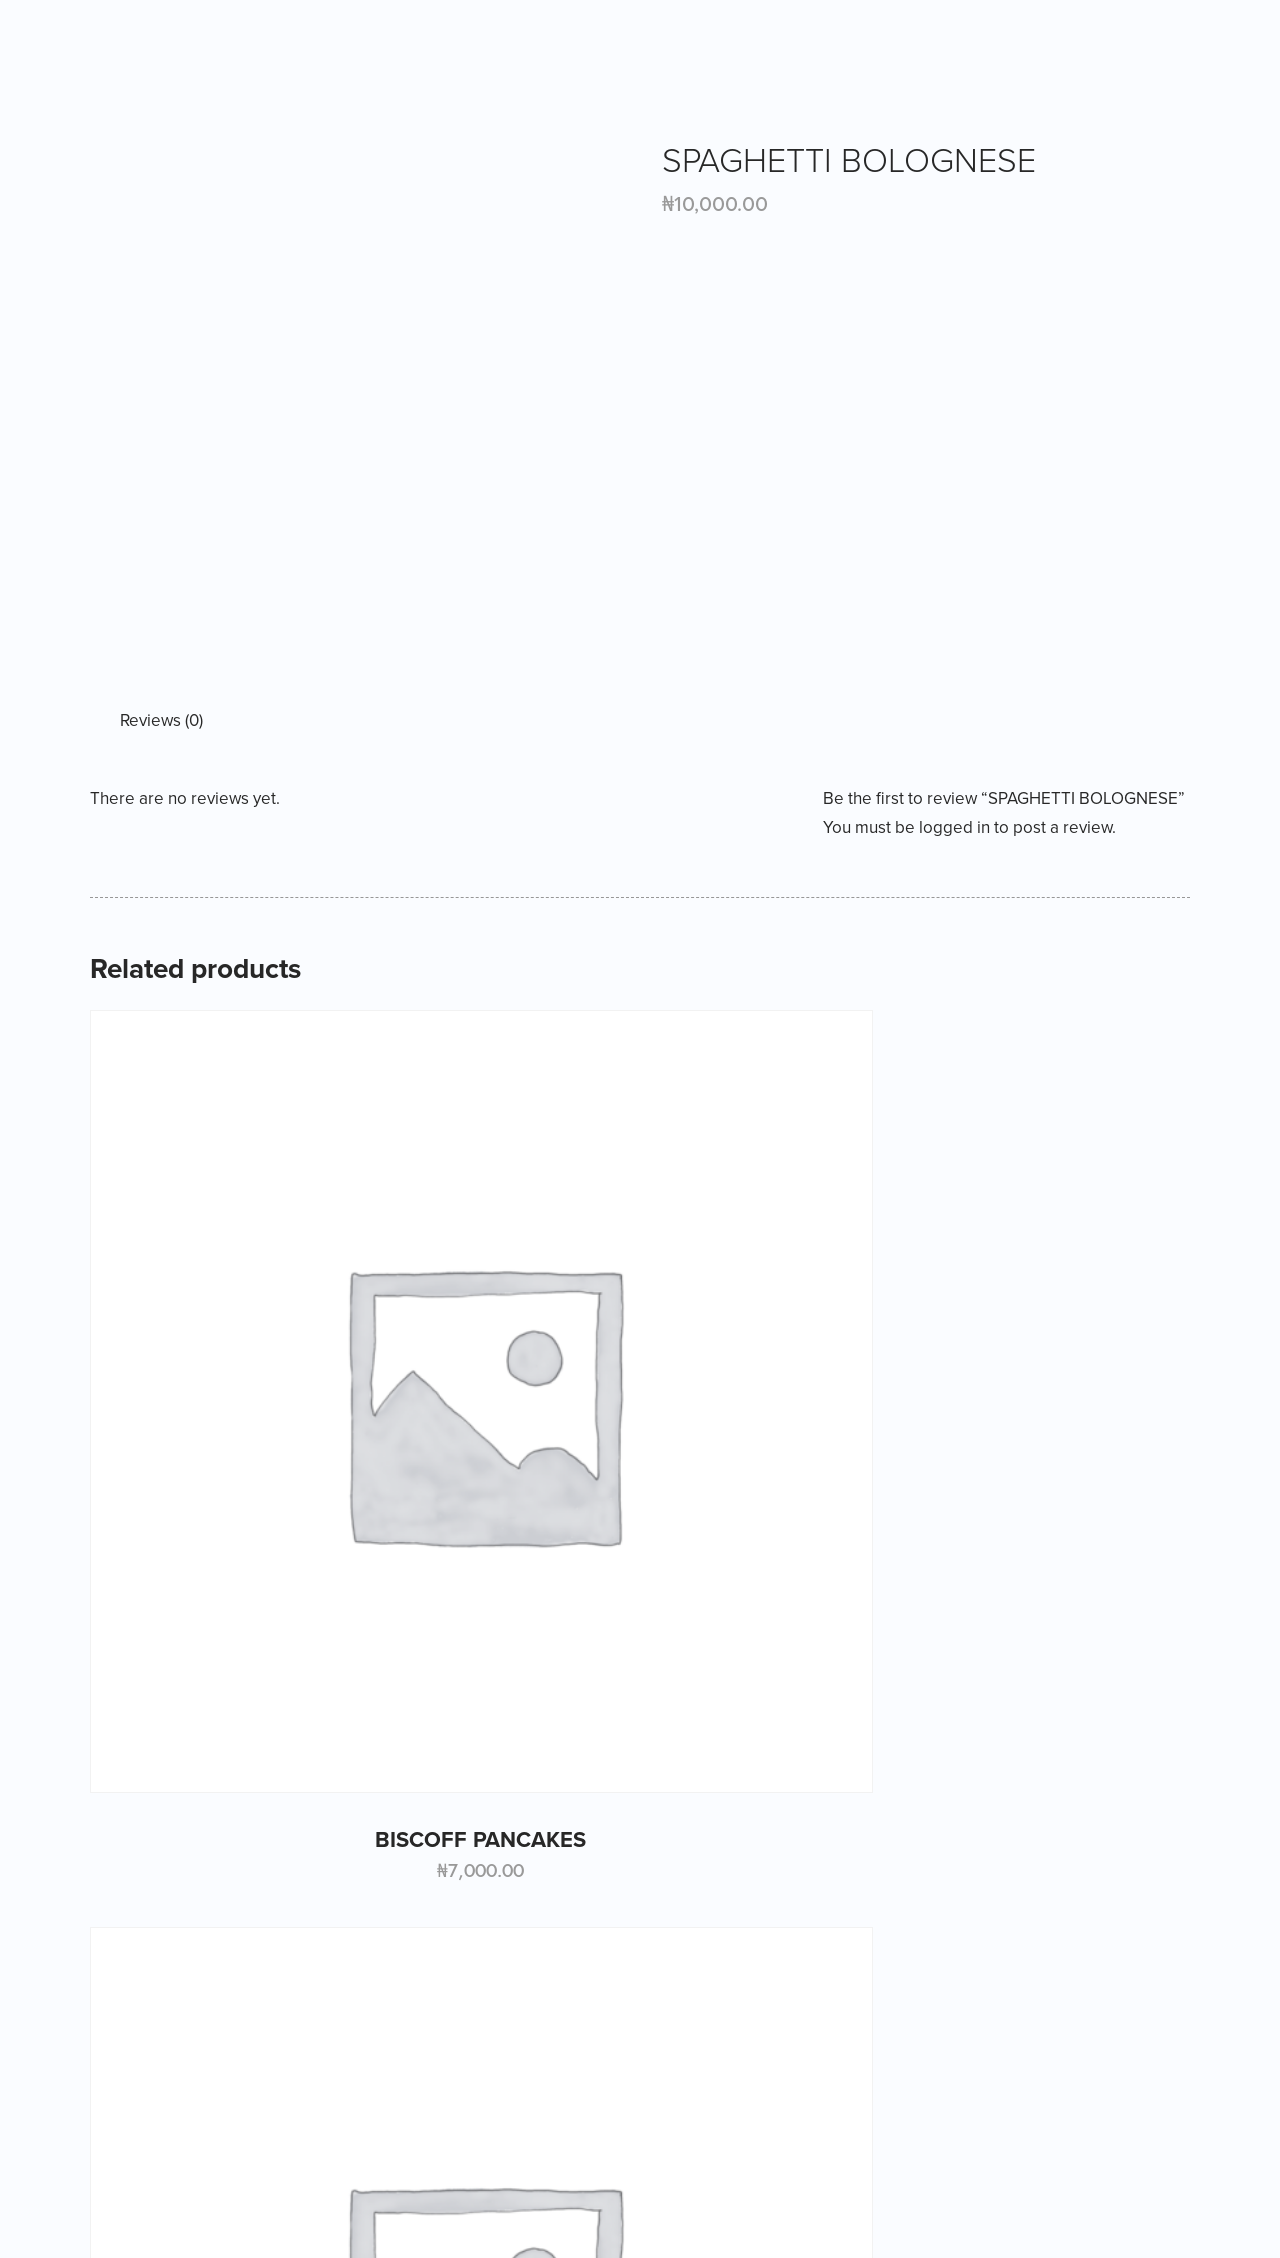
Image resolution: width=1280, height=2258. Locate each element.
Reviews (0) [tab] (161, 720)
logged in (954, 827)
